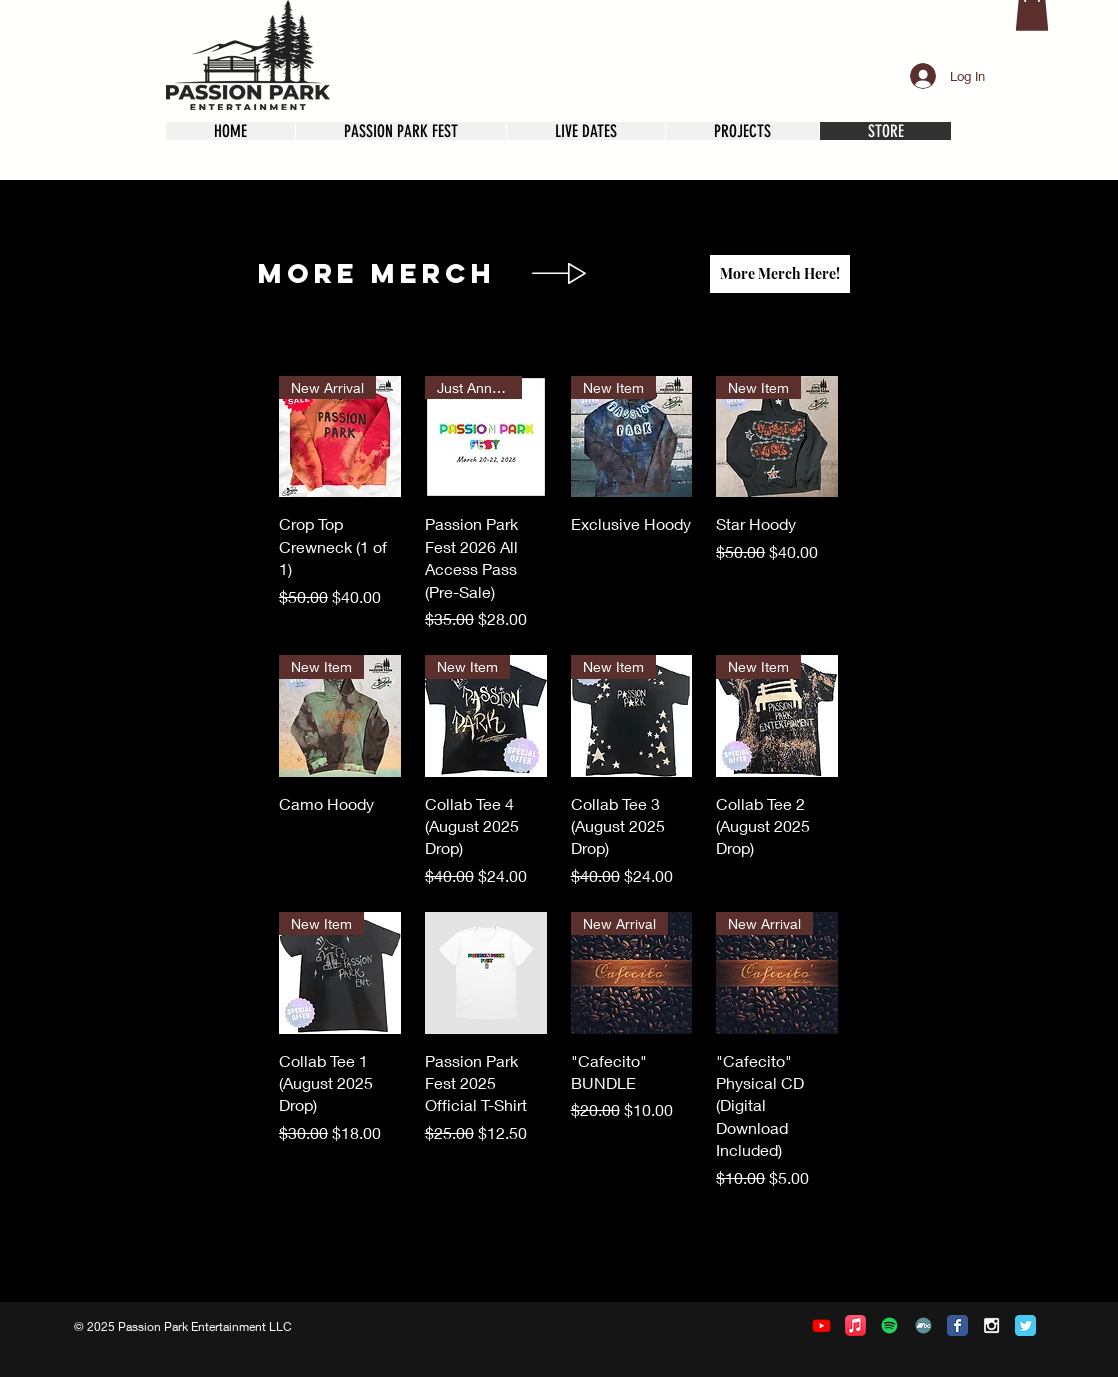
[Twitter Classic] (1025, 1325)
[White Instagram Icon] (991, 1325)
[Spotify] (889, 1325)
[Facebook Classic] (957, 1325)
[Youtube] (821, 1325)
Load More (559, 1247)
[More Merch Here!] (780, 274)
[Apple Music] (855, 1325)
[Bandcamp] (923, 1325)
